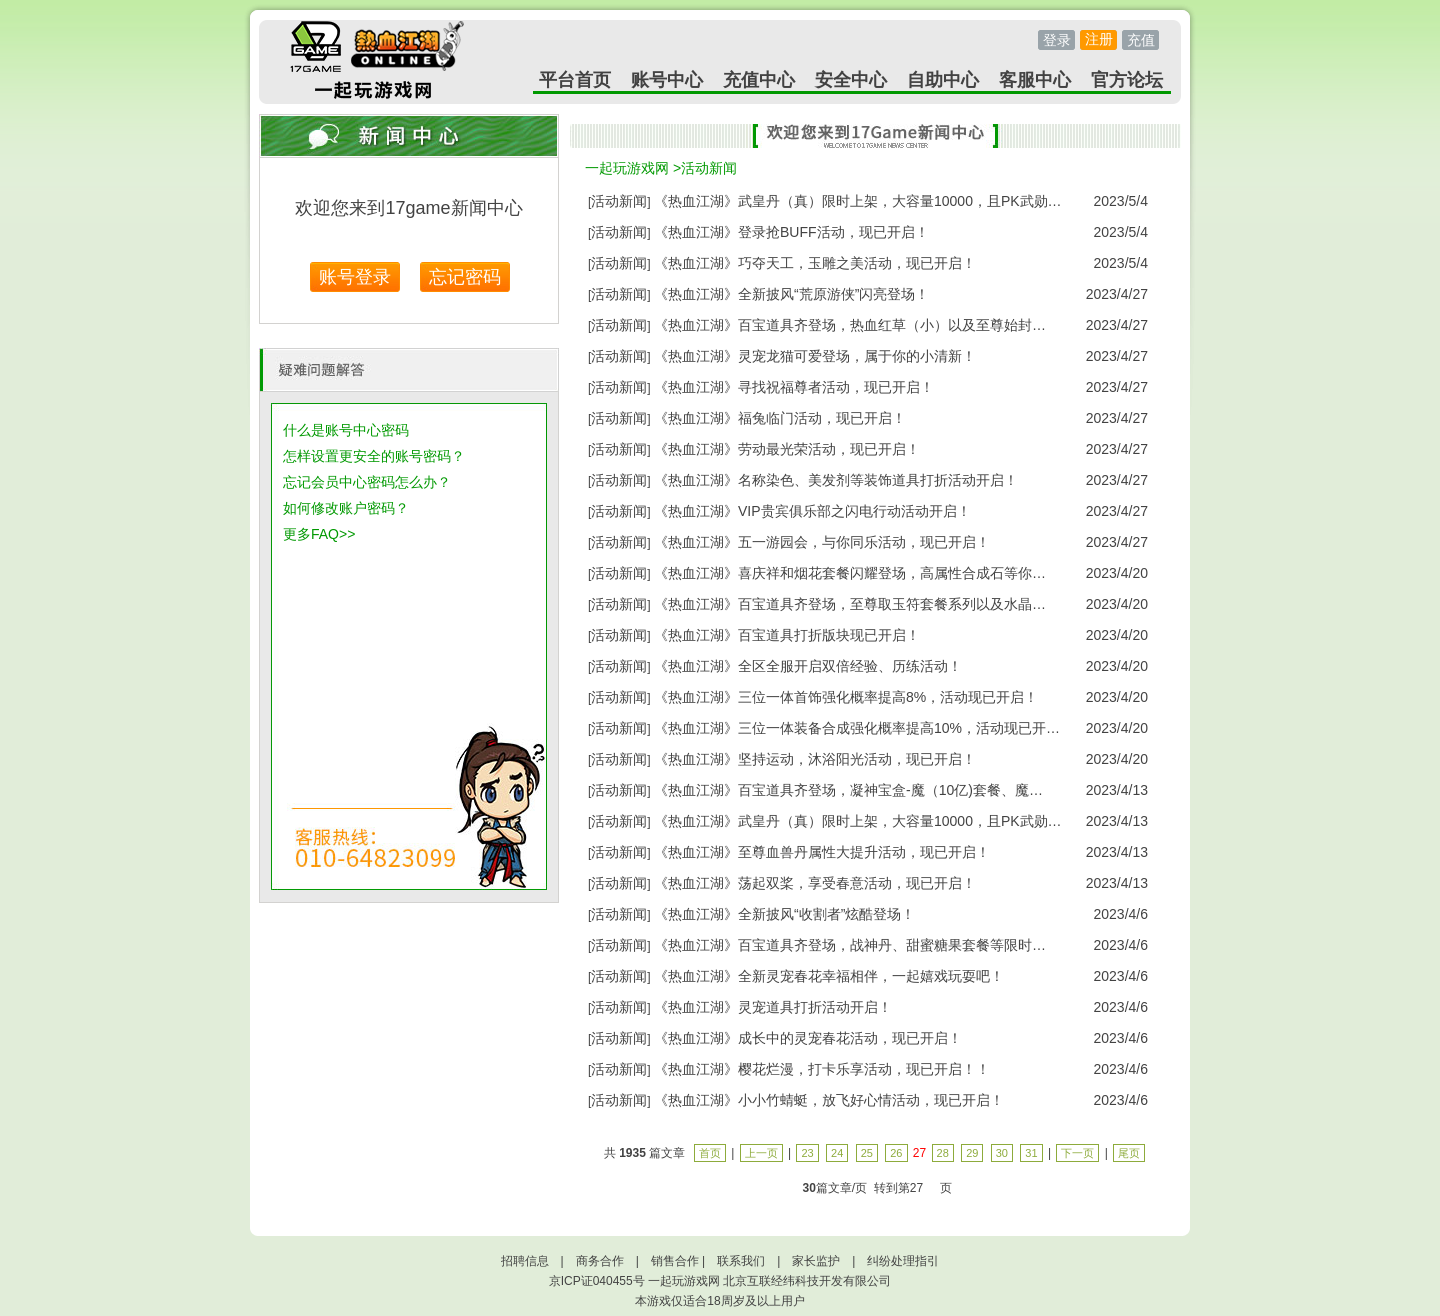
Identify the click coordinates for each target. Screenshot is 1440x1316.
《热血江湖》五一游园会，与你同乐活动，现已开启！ (822, 542)
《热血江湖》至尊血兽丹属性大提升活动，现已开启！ (822, 852)
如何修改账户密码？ (346, 508)
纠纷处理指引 (903, 1261)
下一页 (1077, 1153)
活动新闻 (709, 168)
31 (1031, 1153)
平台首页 (575, 80)
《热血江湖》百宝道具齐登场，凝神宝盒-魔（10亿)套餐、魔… (848, 790)
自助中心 (943, 80)
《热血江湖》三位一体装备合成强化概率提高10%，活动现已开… (857, 728)
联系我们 (741, 1261)
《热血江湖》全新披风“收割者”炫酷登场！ (784, 914)
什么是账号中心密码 (346, 430)
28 (943, 1153)
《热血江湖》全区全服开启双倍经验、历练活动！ (808, 666)
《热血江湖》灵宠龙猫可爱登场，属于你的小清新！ (815, 356)
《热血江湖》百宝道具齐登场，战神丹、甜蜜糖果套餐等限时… (850, 945)
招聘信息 (525, 1261)
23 (807, 1153)
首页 (710, 1153)
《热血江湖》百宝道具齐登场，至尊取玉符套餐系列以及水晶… (850, 604)
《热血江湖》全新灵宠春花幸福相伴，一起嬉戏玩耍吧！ (829, 976)
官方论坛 (1127, 80)
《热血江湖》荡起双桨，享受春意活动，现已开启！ (815, 883)
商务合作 (600, 1261)
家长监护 (816, 1261)
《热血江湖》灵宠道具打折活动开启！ (773, 1007)
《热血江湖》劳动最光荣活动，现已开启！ (787, 449)
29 (972, 1153)
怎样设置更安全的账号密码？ (374, 456)
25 (867, 1153)
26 (896, 1153)
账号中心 (667, 80)
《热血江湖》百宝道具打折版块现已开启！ (787, 635)
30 (1002, 1153)
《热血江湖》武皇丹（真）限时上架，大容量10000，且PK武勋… (858, 201)
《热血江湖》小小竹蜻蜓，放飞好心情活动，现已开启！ (829, 1100)
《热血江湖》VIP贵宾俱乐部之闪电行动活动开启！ (812, 511)
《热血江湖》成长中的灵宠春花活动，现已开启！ (808, 1038)
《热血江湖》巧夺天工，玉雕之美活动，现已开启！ (815, 263)
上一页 (761, 1153)
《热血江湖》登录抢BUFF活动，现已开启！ (791, 232)
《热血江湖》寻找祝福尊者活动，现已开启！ (794, 387)
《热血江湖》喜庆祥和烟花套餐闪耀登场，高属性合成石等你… (850, 573)
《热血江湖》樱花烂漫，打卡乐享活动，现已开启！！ (822, 1069)
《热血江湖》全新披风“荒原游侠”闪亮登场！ (791, 294)
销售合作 (675, 1261)
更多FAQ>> (319, 534)
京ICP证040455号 (597, 1281)
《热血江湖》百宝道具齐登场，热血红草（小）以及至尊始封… (850, 325)
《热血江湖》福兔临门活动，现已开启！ (780, 418)
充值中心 (759, 80)
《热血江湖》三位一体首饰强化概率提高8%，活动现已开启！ (846, 697)
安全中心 (851, 80)
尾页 (1129, 1153)
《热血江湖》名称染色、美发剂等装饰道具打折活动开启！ (836, 480)
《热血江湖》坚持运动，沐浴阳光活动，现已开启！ (815, 759)
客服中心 (1035, 80)
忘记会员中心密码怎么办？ (367, 482)
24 (837, 1153)
